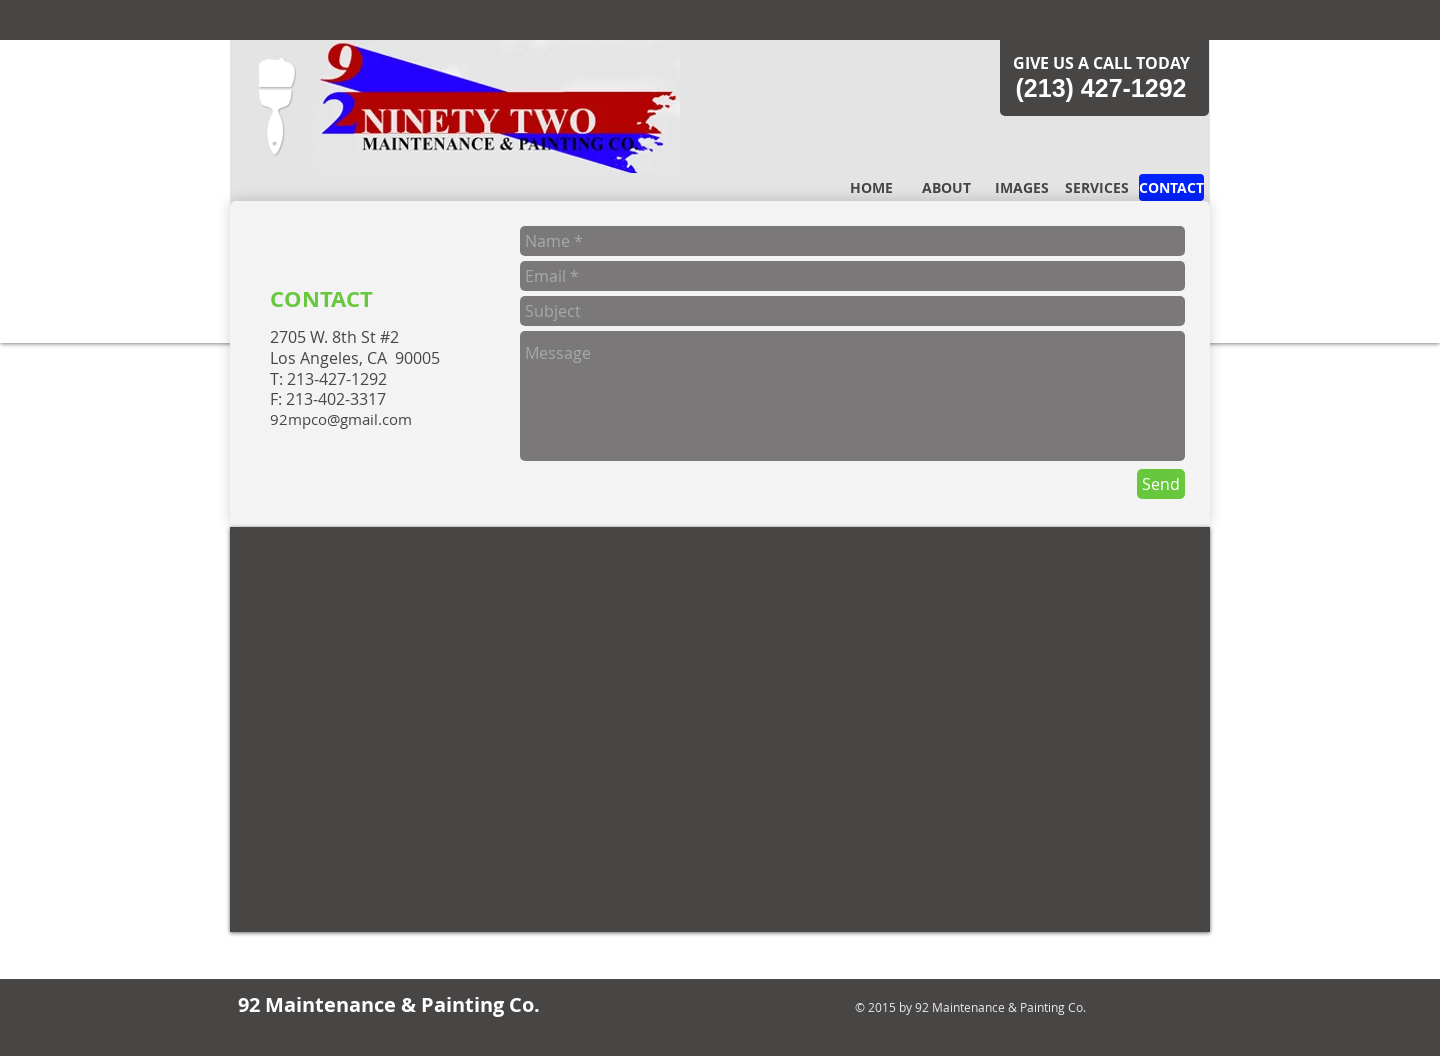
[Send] (1161, 484)
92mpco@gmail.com (341, 419)
